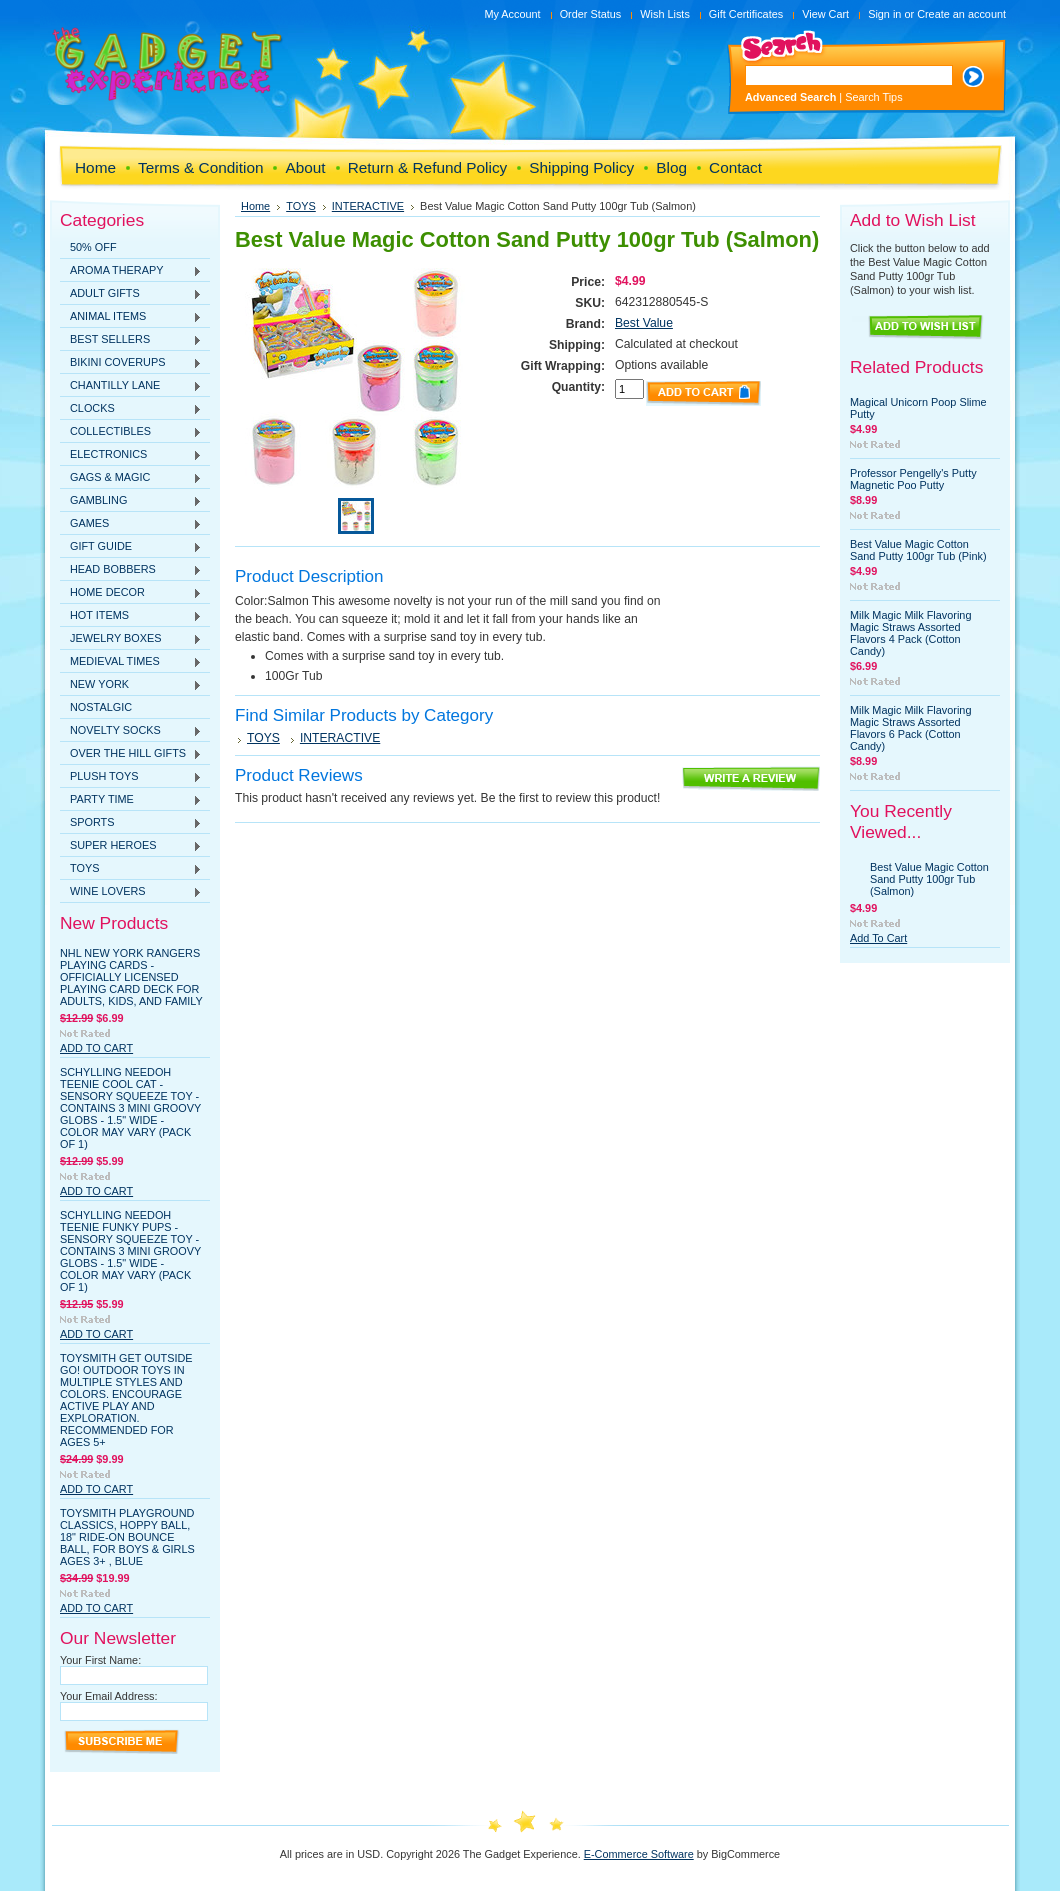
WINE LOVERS (131, 892)
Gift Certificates (746, 14)
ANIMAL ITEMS (131, 317)
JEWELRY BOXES (131, 639)
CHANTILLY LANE (131, 386)
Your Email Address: (109, 1696)
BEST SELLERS (131, 340)
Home (255, 206)
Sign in (884, 14)
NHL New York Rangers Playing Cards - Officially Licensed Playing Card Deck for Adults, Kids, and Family (131, 977)
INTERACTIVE (368, 206)
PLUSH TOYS (131, 777)
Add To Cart (96, 1048)
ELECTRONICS (131, 455)
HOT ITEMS (131, 616)
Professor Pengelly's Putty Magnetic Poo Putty (913, 479)
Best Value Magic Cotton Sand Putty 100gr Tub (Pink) (918, 550)
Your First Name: (100, 1660)
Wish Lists (665, 14)
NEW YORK (131, 685)
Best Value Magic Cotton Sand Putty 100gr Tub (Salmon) (929, 879)
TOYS (131, 869)
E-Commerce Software (639, 1854)
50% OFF (93, 247)
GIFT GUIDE (131, 547)
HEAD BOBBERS (131, 570)
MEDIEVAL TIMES (131, 662)
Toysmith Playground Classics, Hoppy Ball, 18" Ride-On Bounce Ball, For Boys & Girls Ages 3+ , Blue (127, 1537)
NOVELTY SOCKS (131, 731)
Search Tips (873, 97)
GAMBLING (131, 501)
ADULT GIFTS (131, 294)
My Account (512, 14)
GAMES (131, 524)
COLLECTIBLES (131, 432)
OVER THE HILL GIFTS (131, 754)
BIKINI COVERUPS (131, 363)
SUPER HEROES (131, 846)
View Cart (825, 14)
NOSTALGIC (101, 707)
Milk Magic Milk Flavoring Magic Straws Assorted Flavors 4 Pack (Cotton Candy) (910, 633)
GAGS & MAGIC (131, 478)
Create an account (961, 14)
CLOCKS (131, 409)
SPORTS (131, 823)
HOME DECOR (131, 593)
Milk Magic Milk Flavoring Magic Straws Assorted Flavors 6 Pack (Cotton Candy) (910, 728)
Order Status (591, 14)
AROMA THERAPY (131, 271)
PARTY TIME (131, 800)
